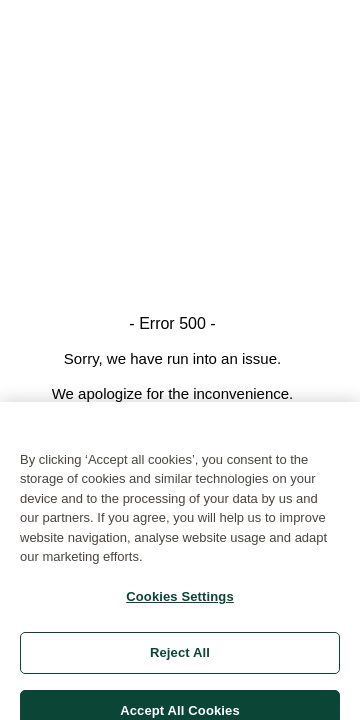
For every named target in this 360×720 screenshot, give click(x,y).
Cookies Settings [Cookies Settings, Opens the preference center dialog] (180, 601)
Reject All (180, 658)
